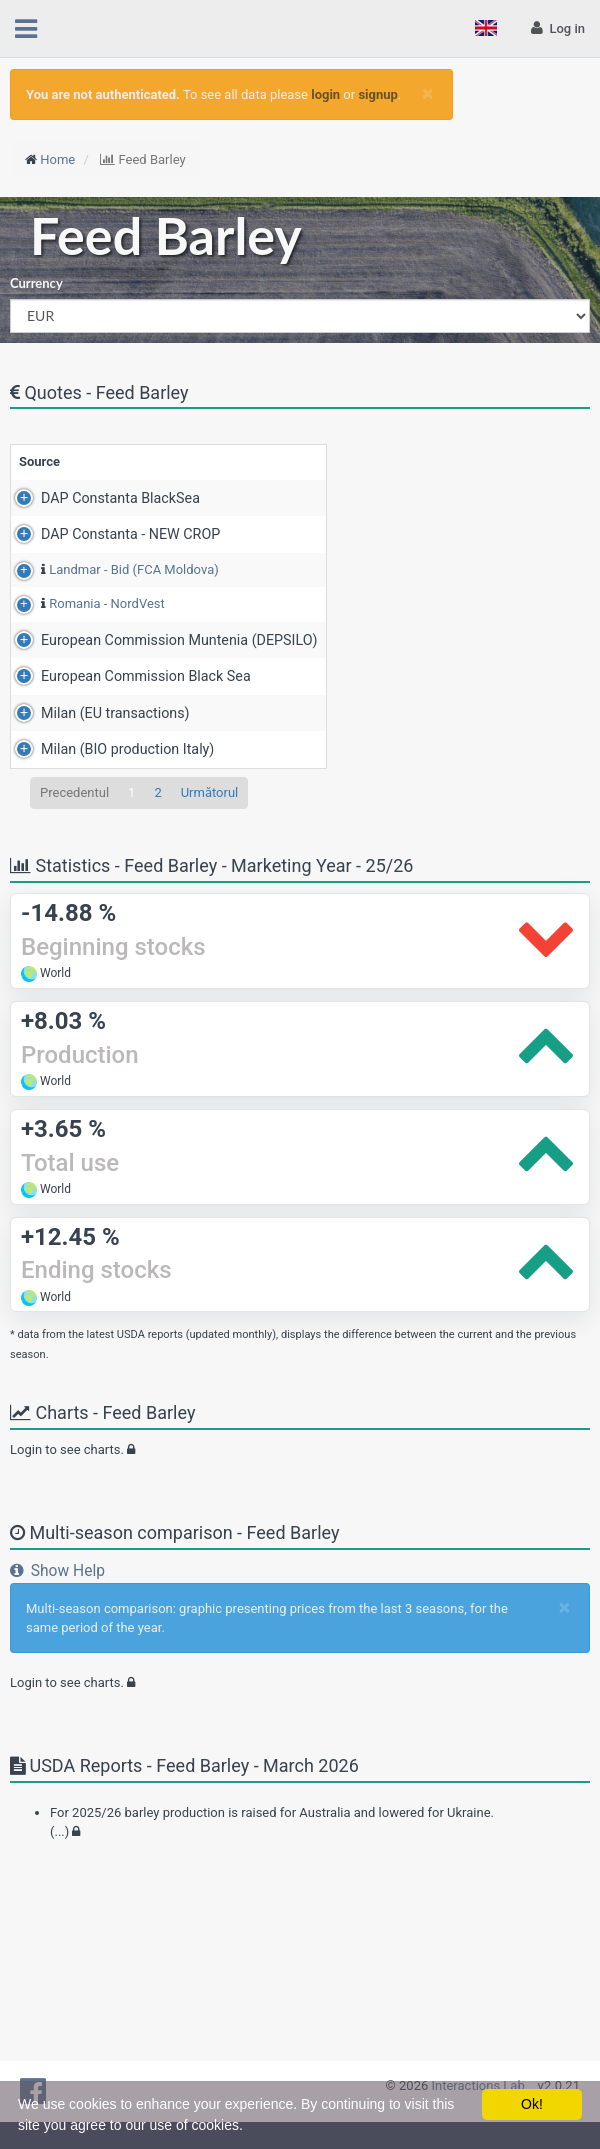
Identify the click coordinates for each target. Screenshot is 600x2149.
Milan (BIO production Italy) (105, 903)
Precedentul (74, 966)
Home (57, 159)
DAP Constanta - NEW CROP (108, 573)
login (325, 94)
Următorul (210, 966)
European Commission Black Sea (124, 793)
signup (377, 94)
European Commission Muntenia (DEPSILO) (122, 746)
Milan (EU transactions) (93, 846)
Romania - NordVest (85, 681)
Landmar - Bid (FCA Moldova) (112, 628)
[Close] (427, 93)
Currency (36, 283)
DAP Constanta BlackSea (98, 517)
